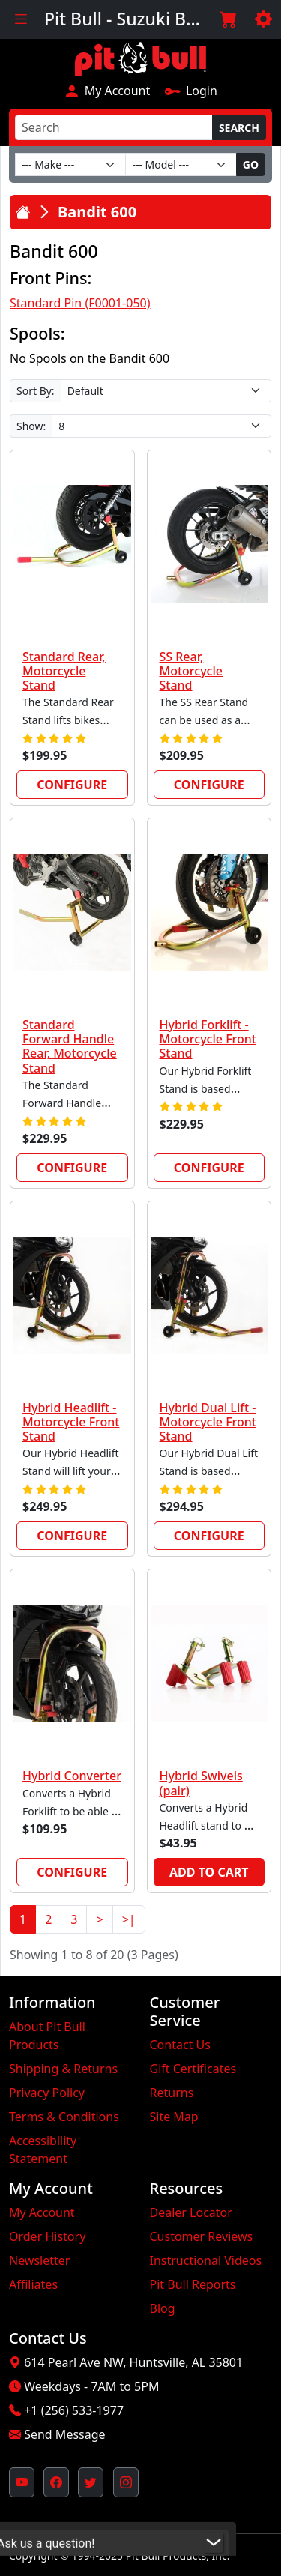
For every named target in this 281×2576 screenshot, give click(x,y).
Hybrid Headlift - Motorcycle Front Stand (70, 1421)
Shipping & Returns (63, 2068)
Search (239, 128)
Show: (31, 426)
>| (129, 1919)
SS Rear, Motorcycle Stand (191, 670)
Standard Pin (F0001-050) (80, 303)
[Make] (70, 164)
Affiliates (33, 2284)
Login (191, 90)
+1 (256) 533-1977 (74, 2410)
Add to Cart (208, 1872)
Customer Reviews (201, 2236)
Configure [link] (72, 784)
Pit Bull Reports (193, 2284)
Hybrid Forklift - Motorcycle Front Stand (208, 1038)
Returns (172, 2092)
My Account (107, 90)
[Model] (180, 164)
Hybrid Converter (71, 1775)
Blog (162, 2308)
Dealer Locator (191, 2212)
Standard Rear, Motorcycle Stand (64, 670)
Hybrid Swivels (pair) (201, 1782)
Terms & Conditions (64, 2116)
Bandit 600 (97, 212)
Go (251, 164)
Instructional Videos (206, 2260)
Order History (47, 2236)
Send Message (64, 2434)
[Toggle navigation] (20, 19)
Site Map (174, 2116)
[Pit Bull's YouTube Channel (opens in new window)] (21, 2482)
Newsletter (39, 2260)
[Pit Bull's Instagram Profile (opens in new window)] (126, 2482)
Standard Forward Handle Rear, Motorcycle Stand (69, 1046)
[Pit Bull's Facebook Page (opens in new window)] (56, 2482)
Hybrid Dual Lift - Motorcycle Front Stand (208, 1421)
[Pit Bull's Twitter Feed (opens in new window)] (90, 2482)
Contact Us (180, 2044)
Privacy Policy (47, 2092)
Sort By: (35, 391)
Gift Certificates (193, 2068)
